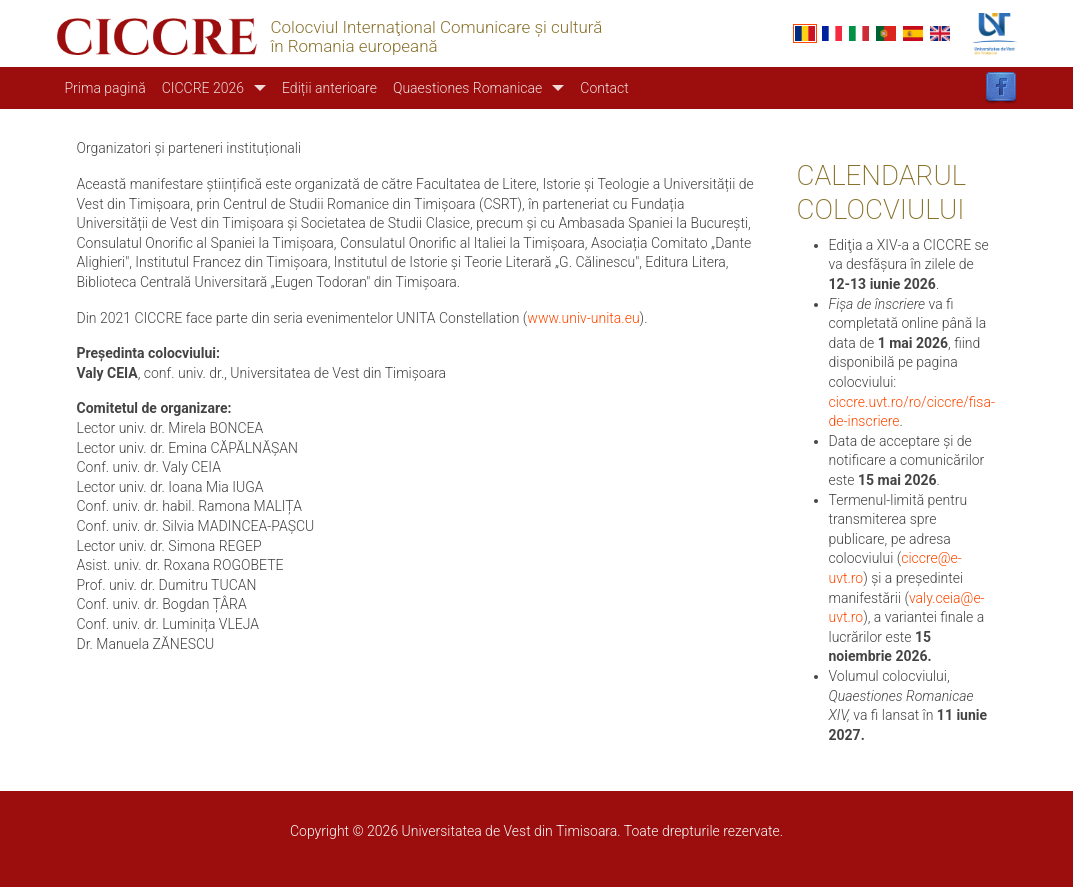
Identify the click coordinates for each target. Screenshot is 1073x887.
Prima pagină (105, 88)
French (832, 33)
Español (913, 33)
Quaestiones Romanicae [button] (467, 88)
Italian (859, 33)
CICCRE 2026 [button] (203, 88)
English (940, 33)
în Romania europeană (354, 46)
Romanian (805, 33)
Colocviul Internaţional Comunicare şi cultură (437, 27)
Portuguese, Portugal (886, 33)
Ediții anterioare (329, 88)
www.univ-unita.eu (583, 318)
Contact (604, 88)
